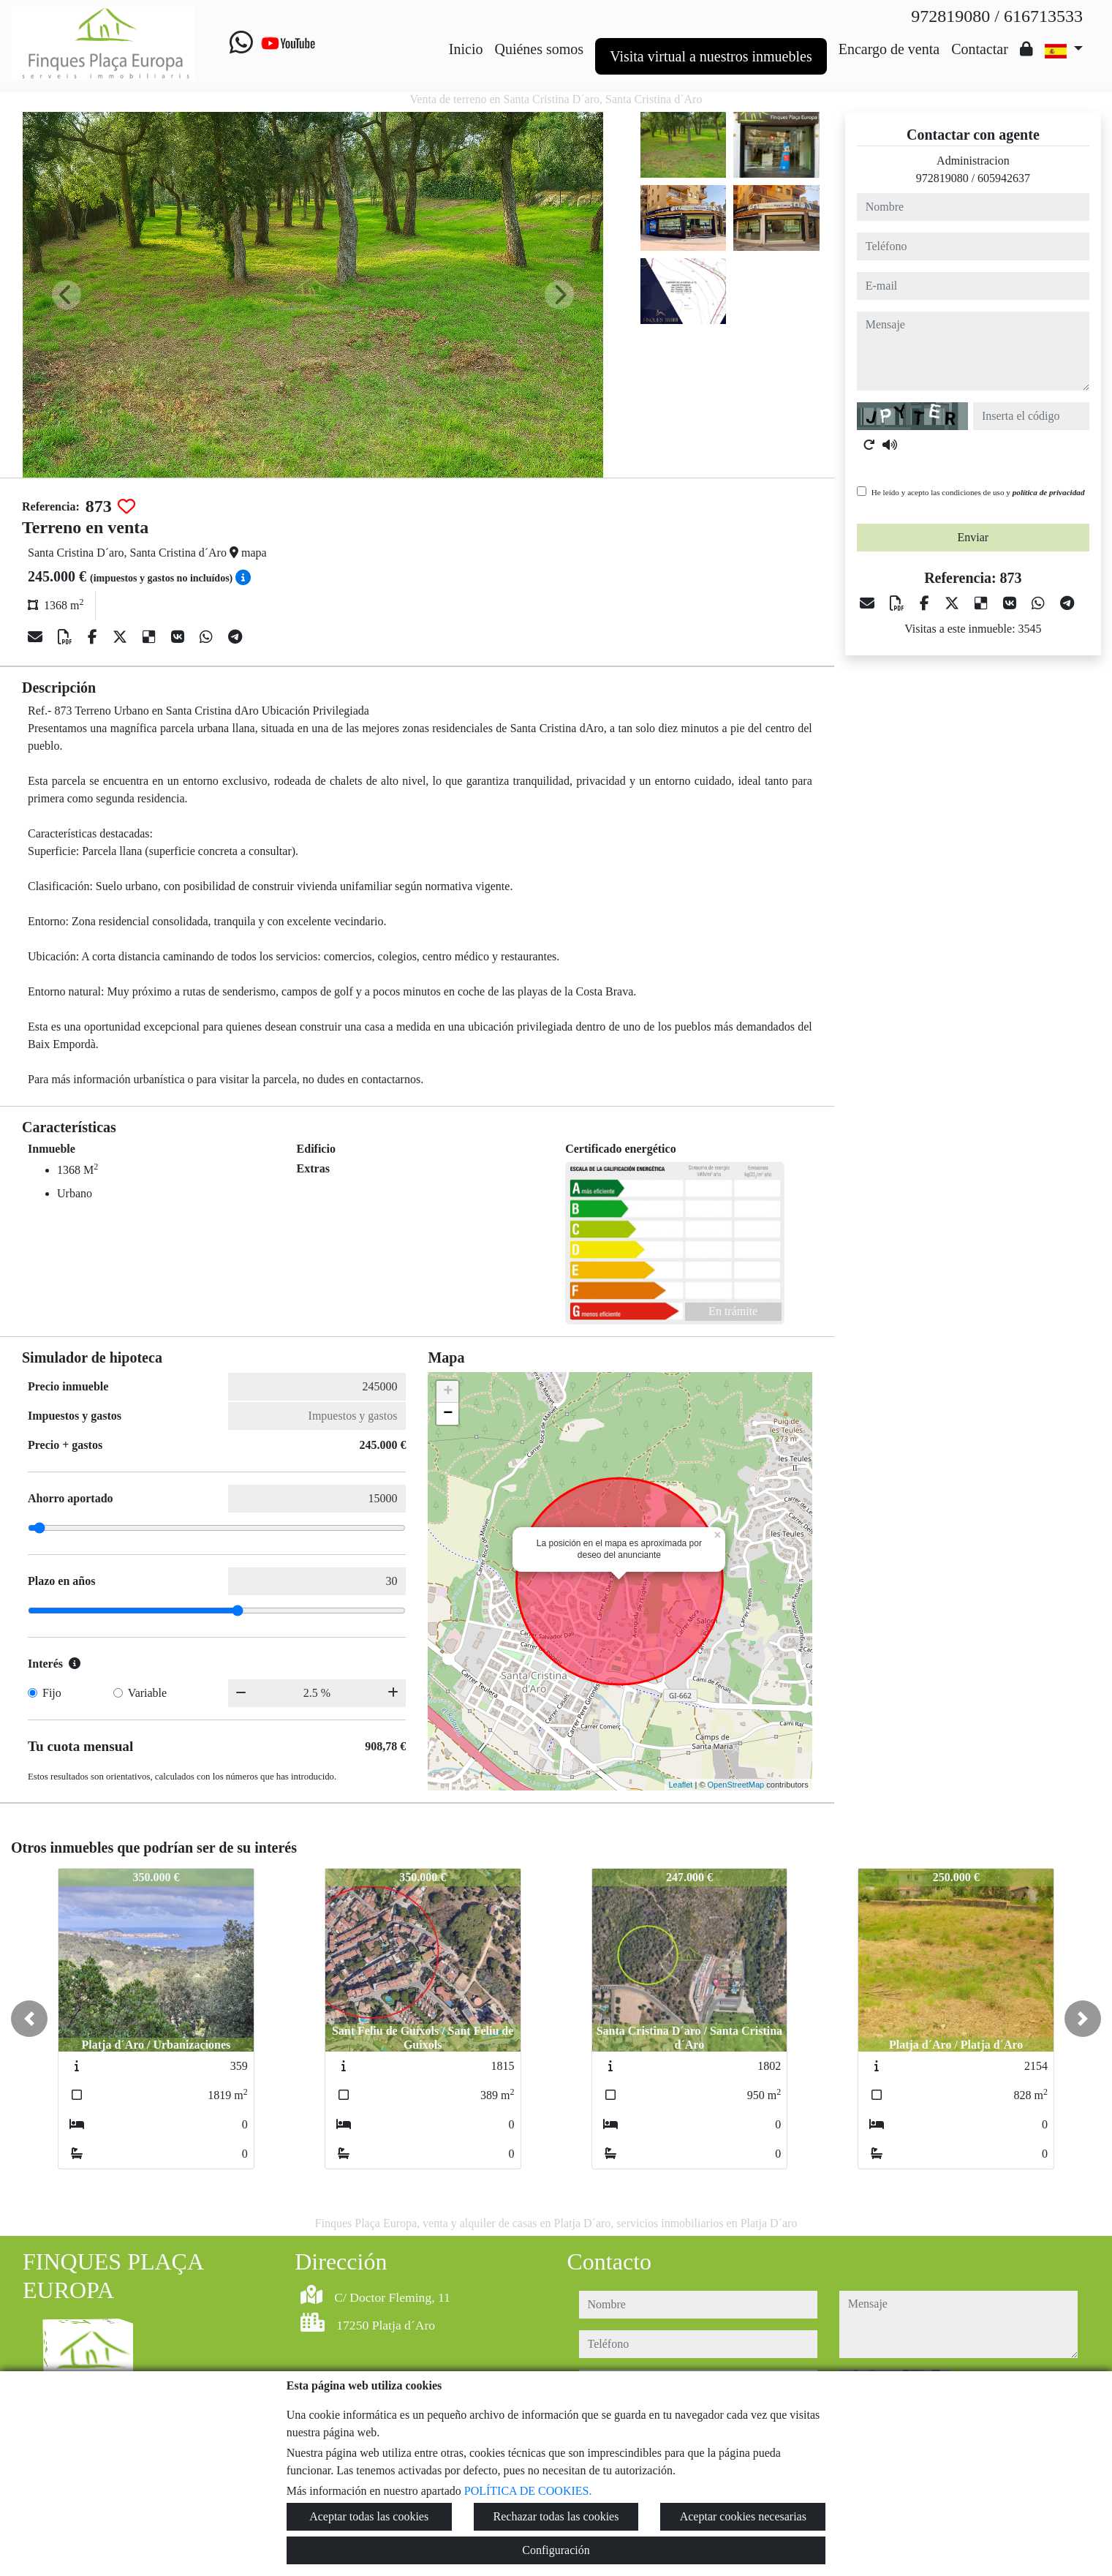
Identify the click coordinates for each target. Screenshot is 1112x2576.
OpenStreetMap (736, 1784)
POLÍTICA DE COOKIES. (528, 2491)
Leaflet (680, 1784)
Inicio (466, 49)
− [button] (448, 1414)
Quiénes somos (538, 49)
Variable (147, 1693)
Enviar (973, 537)
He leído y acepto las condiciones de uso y (978, 492)
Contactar (979, 49)
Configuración (555, 2550)
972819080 (942, 178)
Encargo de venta (889, 49)
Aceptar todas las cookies (368, 2516)
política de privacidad (1049, 492)
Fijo (51, 1693)
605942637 (1003, 178)
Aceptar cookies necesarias (743, 2516)
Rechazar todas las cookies (556, 2516)
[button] (29, 2018)
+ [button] (448, 1392)
